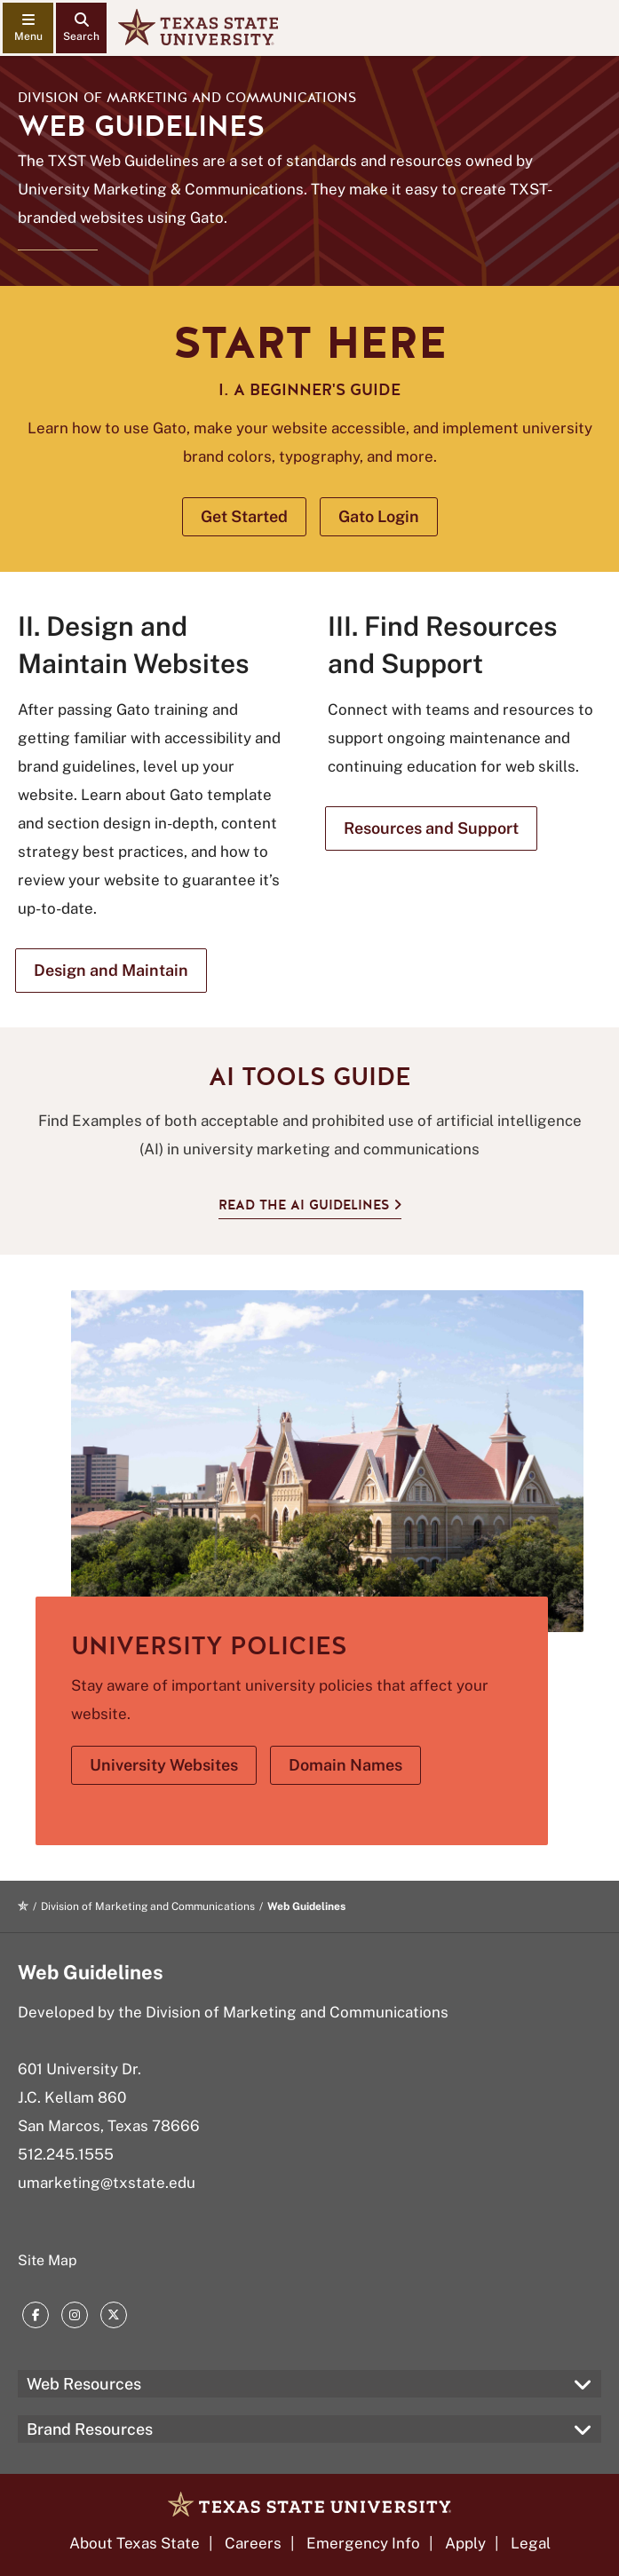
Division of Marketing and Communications (187, 98)
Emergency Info (363, 2543)
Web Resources (84, 2383)
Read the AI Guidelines (303, 1205)
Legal (531, 2543)
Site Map (47, 2260)
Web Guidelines (90, 1972)
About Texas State (134, 2543)
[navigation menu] (28, 28)
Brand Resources (90, 2429)
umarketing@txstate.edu (106, 2183)
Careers (253, 2543)
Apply (465, 2543)
